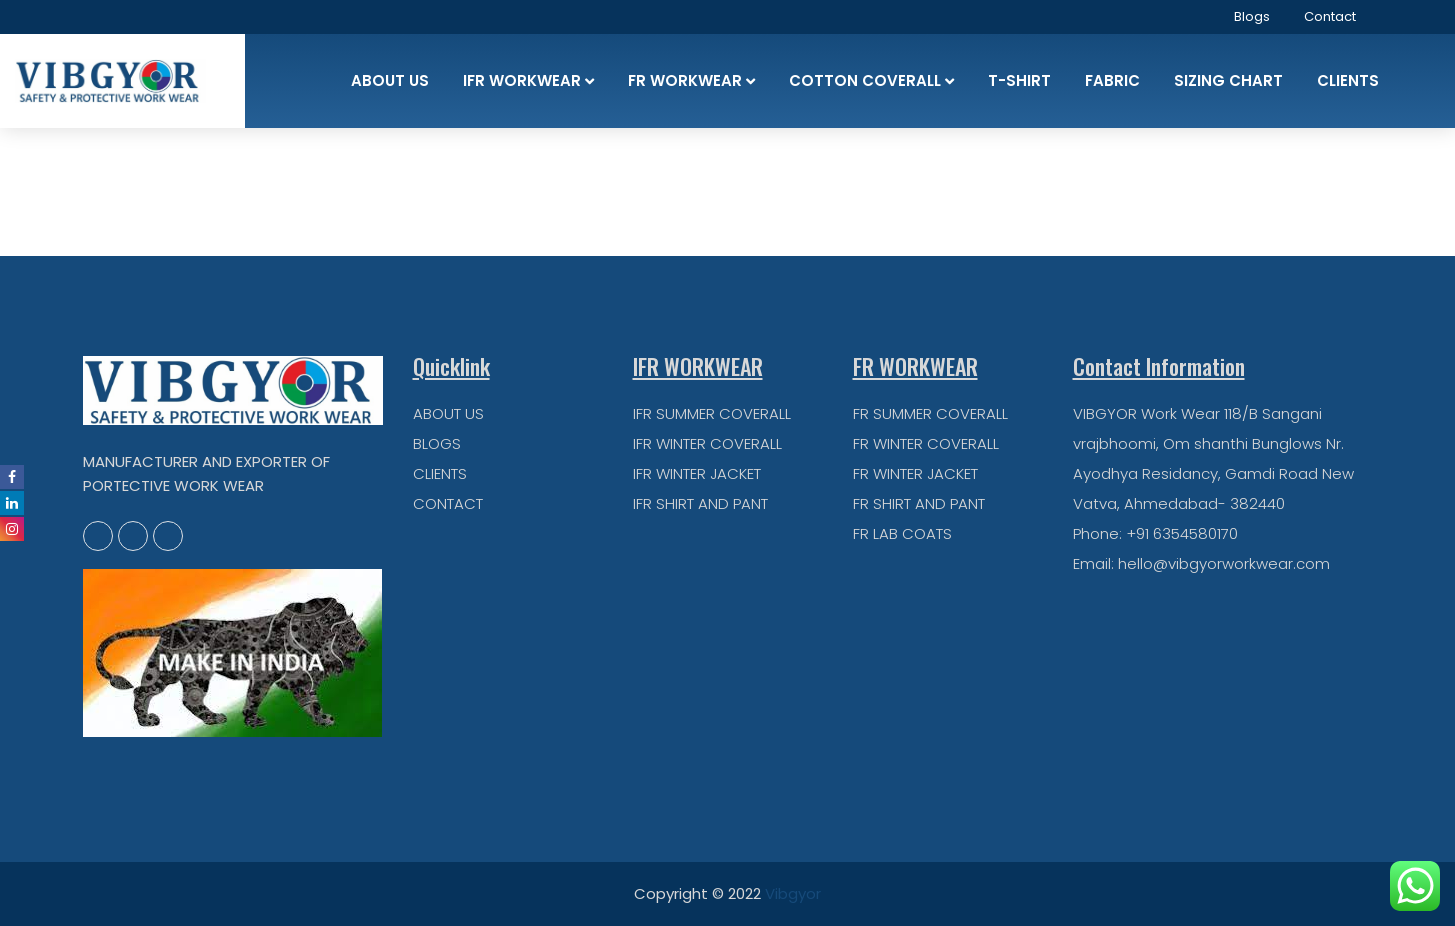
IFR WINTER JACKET (697, 473)
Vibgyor (793, 893)
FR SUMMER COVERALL (930, 413)
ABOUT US (448, 413)
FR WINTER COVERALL (926, 443)
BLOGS (437, 443)
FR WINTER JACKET (915, 473)
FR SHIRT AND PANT (919, 503)
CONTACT (448, 503)
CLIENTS (440, 473)
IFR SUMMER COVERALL (712, 413)
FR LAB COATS (902, 533)
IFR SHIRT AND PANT (700, 503)
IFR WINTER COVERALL (707, 443)
